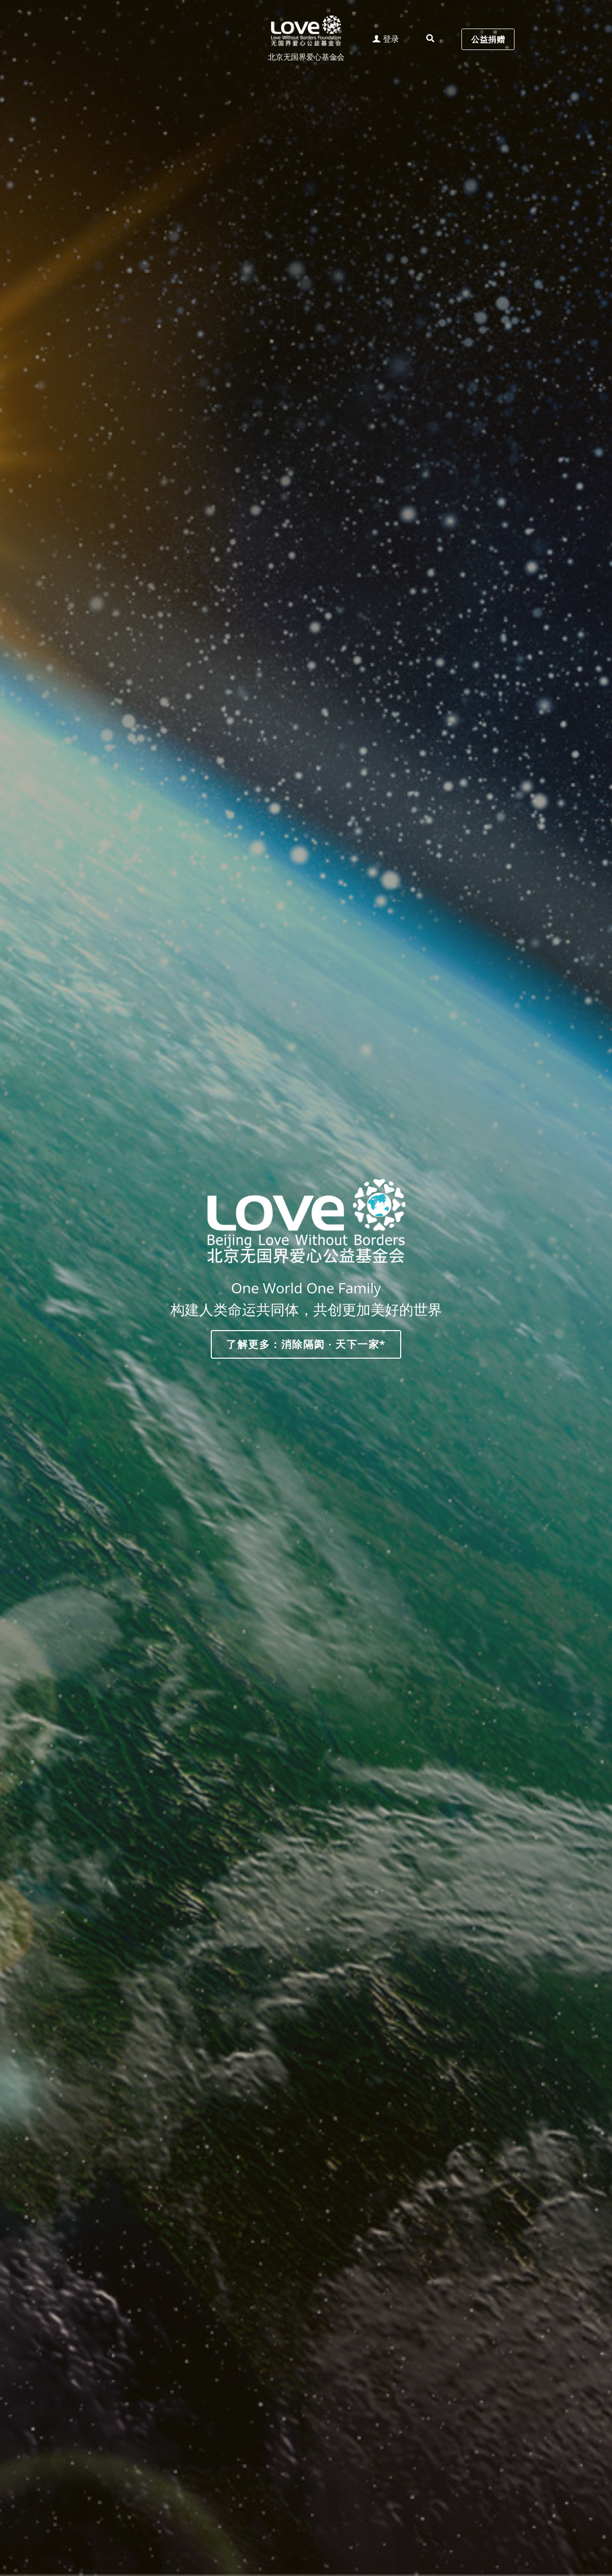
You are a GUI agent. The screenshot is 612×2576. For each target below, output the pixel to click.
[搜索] (430, 38)
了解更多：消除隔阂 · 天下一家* (306, 1344)
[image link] (306, 30)
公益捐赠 (488, 39)
